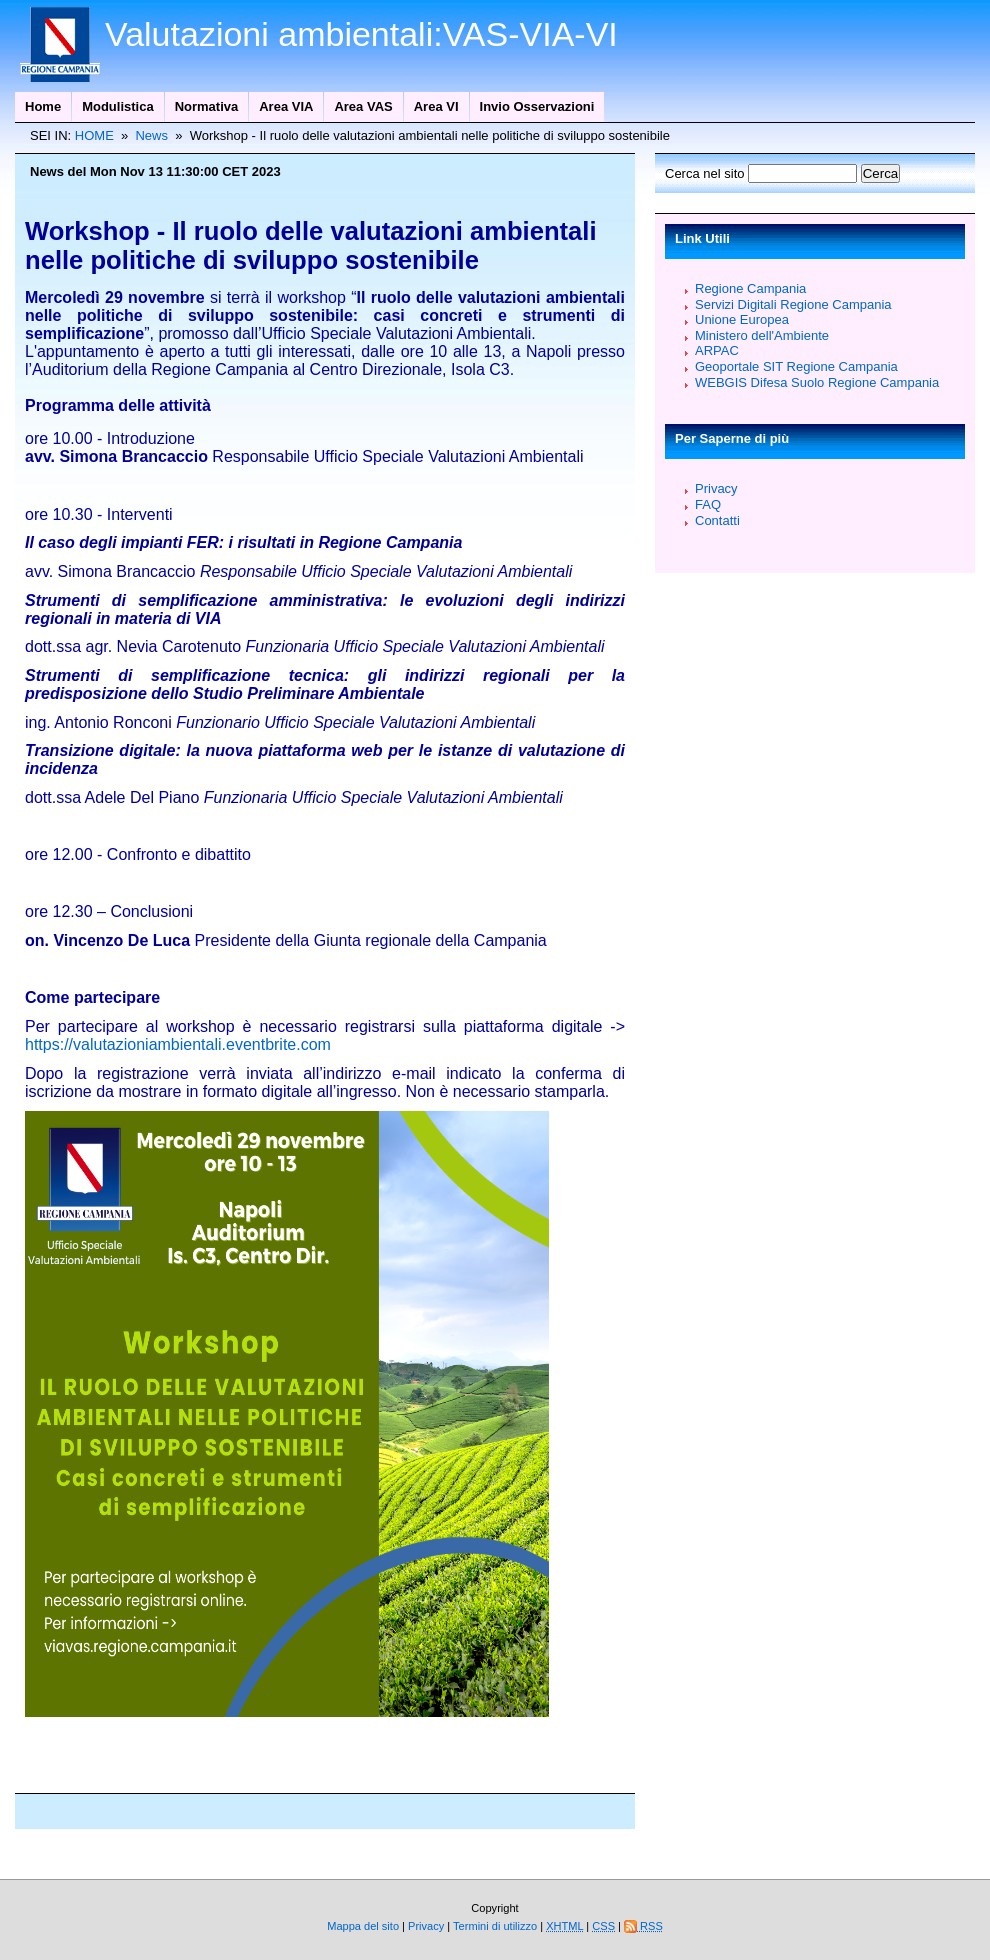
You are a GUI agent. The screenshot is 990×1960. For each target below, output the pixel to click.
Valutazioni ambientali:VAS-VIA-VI (361, 34)
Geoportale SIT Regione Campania (796, 366)
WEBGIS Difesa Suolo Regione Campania (817, 382)
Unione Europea (742, 319)
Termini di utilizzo (496, 1926)
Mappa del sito (363, 1926)
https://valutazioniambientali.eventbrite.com (178, 1044)
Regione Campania (750, 288)
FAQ (708, 504)
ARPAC (717, 350)
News (151, 135)
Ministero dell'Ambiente (762, 335)
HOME (94, 135)
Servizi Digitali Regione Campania (793, 304)
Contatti (717, 520)
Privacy (716, 488)
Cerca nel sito (706, 173)
